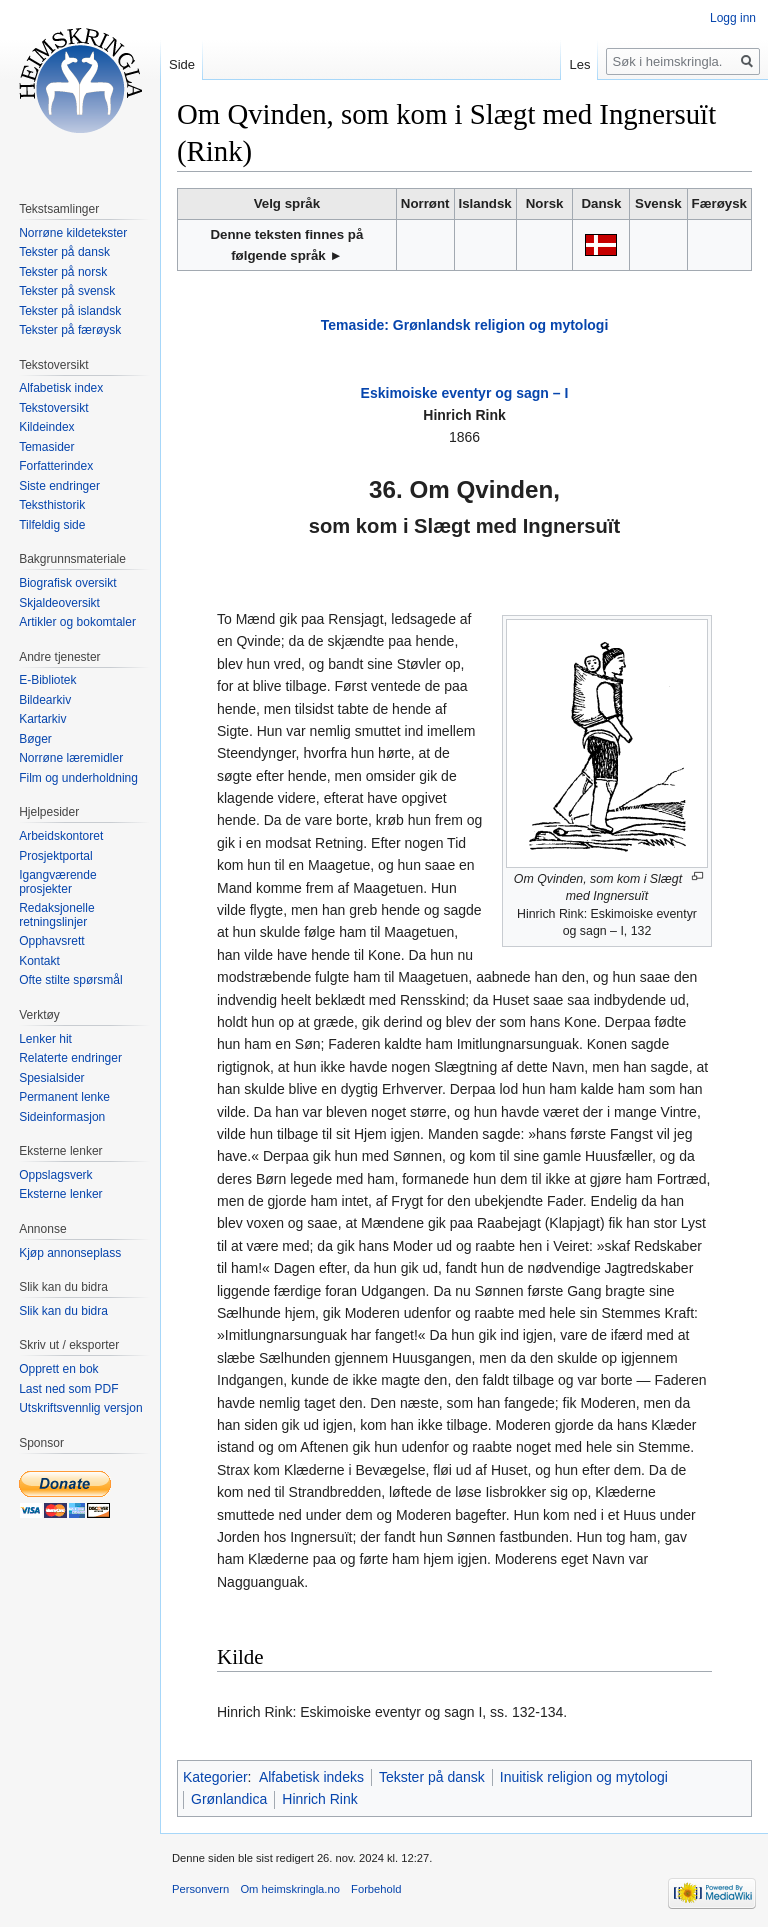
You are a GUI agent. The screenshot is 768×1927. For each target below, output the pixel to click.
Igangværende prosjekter (57, 882)
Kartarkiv (42, 719)
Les (579, 64)
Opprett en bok (58, 1369)
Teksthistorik (52, 505)
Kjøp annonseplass (70, 1253)
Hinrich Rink (319, 1799)
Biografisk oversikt (67, 583)
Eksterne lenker (60, 1194)
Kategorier (215, 1777)
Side (182, 64)
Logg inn (733, 18)
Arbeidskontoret (61, 836)
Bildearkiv (45, 700)
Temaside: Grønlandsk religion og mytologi (465, 325)
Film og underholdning (78, 778)
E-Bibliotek (47, 680)
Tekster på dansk (432, 1777)
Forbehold (376, 1889)
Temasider (46, 447)
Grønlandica (229, 1799)
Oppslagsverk (55, 1175)
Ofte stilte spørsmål (70, 980)
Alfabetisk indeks (311, 1777)
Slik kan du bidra (63, 1311)
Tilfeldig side (52, 525)
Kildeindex (46, 427)
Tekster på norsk (63, 272)
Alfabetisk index (61, 388)
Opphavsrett (51, 941)
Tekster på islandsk (70, 311)
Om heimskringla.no (289, 1889)
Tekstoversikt (53, 408)
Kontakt (39, 961)
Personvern (200, 1889)
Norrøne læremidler (71, 758)
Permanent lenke (64, 1097)
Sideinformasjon (62, 1117)
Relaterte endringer (70, 1058)
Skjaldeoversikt (59, 603)
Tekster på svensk (67, 291)
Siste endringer (59, 486)
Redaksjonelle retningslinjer (56, 915)
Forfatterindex (56, 466)
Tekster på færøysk (70, 330)
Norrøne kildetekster (73, 233)
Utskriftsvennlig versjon (80, 1408)
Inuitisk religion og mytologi (584, 1777)
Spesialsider (51, 1078)
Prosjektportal (55, 856)
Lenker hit (45, 1039)
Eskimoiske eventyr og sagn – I (465, 393)
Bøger (35, 739)
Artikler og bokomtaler (77, 622)
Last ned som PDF (68, 1389)
